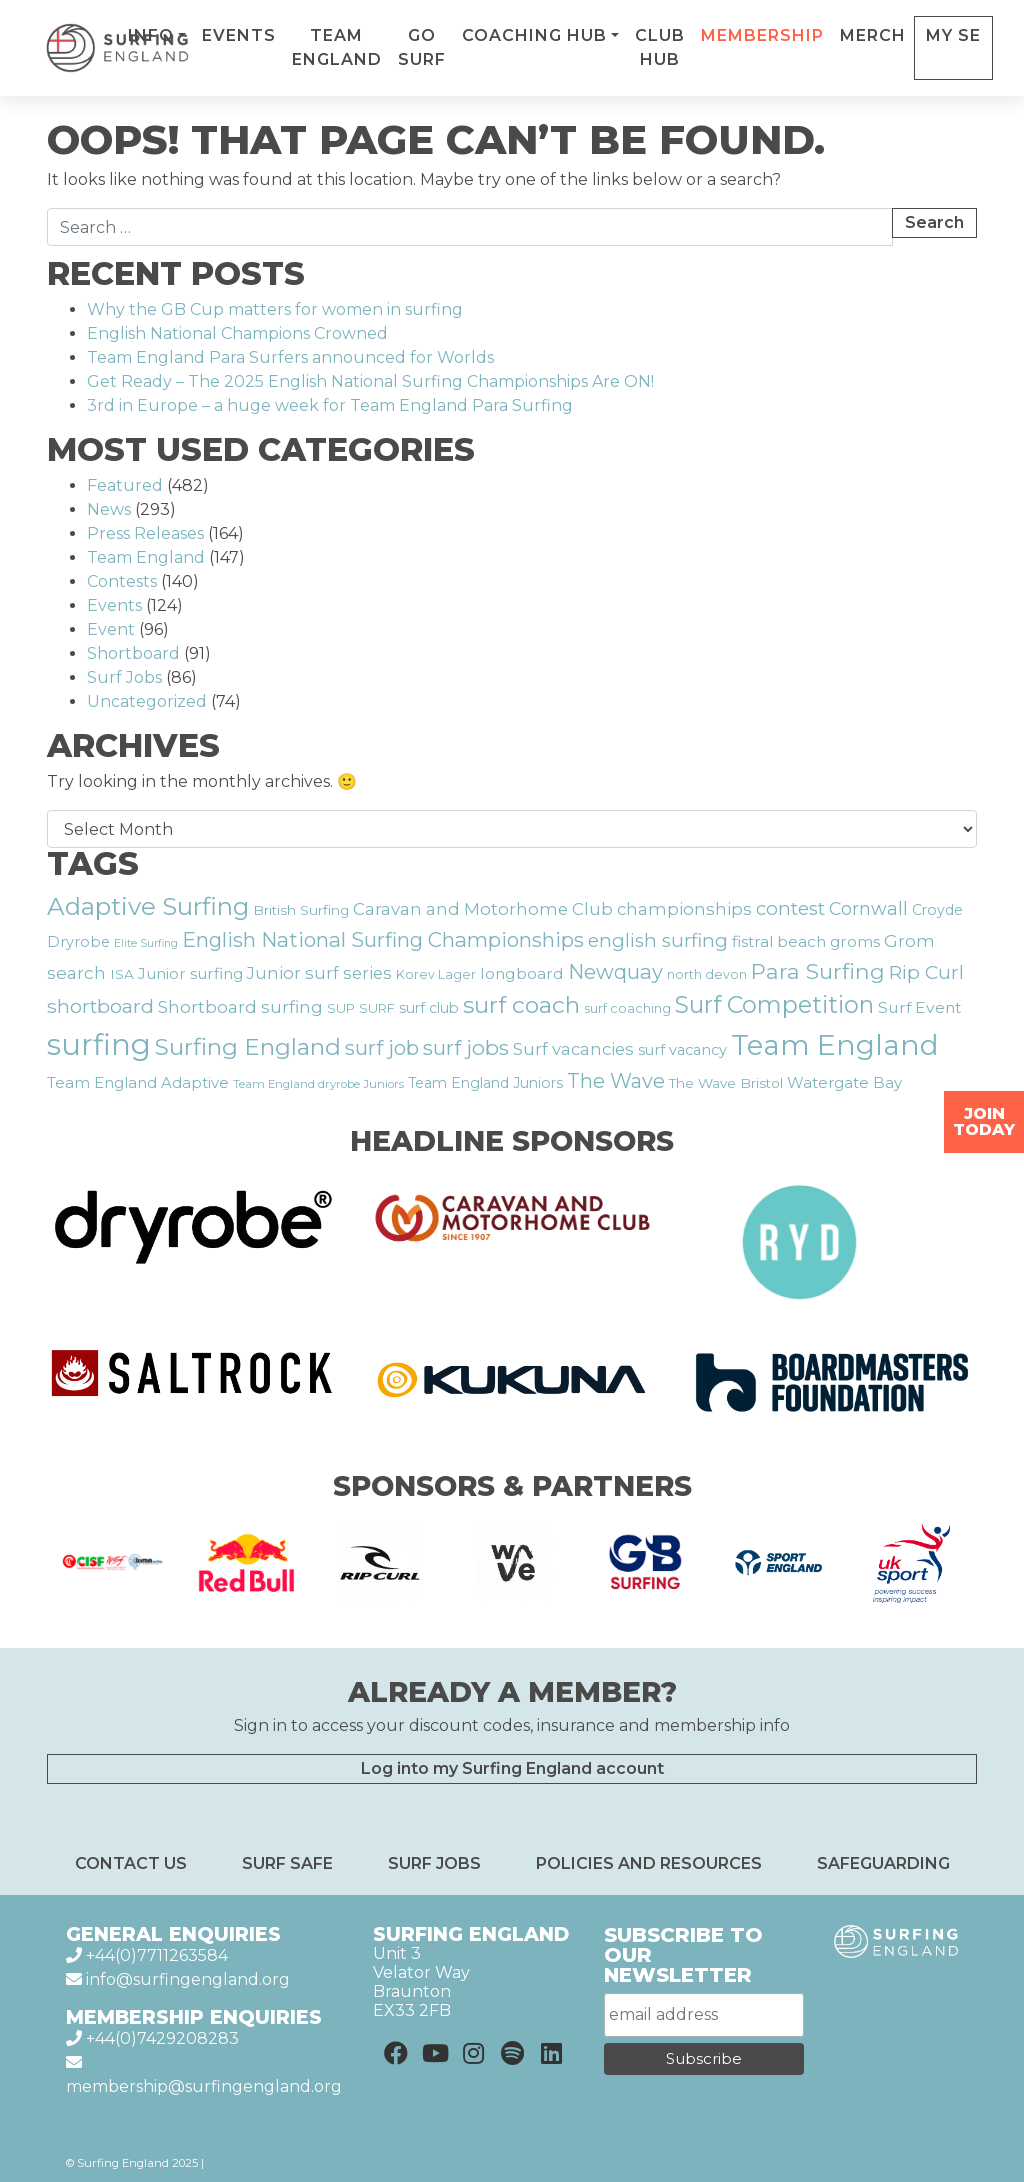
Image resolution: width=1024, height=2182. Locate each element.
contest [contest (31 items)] (790, 908)
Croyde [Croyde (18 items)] (937, 910)
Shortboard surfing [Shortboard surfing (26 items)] (240, 1006)
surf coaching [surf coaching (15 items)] (627, 1008)
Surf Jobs (124, 677)
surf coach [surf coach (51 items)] (521, 1005)
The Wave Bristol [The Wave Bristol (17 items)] (726, 1083)
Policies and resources (649, 1863)
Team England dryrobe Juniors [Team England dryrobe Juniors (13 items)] (318, 1084)
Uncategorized (147, 701)
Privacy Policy (245, 2163)
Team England (421, 47)
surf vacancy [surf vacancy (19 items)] (682, 1050)
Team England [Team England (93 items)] (835, 1045)
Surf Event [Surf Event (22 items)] (919, 1007)
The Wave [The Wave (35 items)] (616, 1081)
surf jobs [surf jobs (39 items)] (466, 1047)
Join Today (984, 1121)
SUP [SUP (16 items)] (341, 1008)
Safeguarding (883, 1863)
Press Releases (145, 533)
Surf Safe (287, 1863)
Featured (125, 485)
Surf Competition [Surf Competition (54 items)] (774, 1004)
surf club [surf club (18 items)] (429, 1008)
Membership (846, 35)
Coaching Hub (618, 35)
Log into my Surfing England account (512, 1768)
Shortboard (133, 653)
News (109, 509)
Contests (122, 581)
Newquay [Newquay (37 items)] (615, 971)
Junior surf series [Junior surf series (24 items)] (319, 973)
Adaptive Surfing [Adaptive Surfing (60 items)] (148, 906)
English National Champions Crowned (237, 333)
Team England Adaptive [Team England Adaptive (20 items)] (138, 1083)
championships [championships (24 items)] (684, 909)
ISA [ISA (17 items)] (122, 974)
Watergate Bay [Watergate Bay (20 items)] (844, 1083)
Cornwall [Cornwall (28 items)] (868, 908)
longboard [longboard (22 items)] (522, 973)
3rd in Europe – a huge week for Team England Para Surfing (330, 405)
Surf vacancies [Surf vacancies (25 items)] (573, 1049)
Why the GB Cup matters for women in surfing (275, 309)
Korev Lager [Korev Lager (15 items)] (436, 974)
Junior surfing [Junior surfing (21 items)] (190, 973)
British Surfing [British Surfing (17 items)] (301, 910)
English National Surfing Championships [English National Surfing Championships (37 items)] (383, 939)
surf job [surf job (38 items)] (382, 1047)
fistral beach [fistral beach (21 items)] (779, 941)
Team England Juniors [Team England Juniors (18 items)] (485, 1083)
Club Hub (744, 47)
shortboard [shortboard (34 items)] (100, 1006)
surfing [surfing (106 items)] (99, 1044)
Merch (957, 35)
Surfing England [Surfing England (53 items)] (248, 1047)
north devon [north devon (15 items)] (707, 974)
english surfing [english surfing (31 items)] (658, 940)
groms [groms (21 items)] (855, 941)
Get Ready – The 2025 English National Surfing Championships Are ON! (370, 381)
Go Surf (506, 47)
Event (111, 629)
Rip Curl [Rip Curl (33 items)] (926, 972)
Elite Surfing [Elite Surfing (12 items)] (146, 943)
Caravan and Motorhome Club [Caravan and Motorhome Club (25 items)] (483, 909)
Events (323, 35)
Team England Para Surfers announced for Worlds (292, 357)
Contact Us (131, 1863)
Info (235, 35)
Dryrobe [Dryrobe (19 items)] (78, 942)
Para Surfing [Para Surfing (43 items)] (818, 971)
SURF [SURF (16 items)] (377, 1008)
